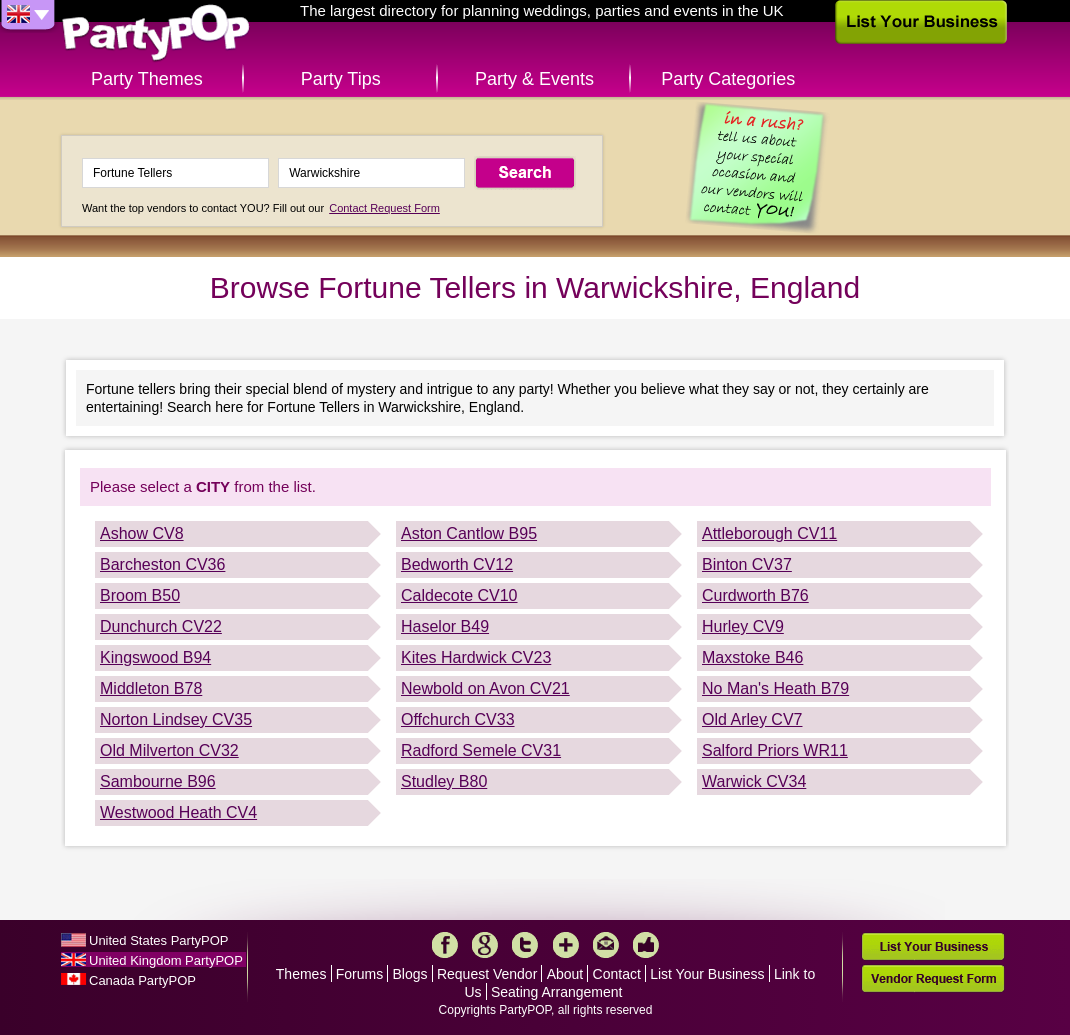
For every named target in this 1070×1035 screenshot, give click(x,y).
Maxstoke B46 (752, 657)
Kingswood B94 (155, 657)
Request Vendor (487, 974)
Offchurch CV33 (458, 719)
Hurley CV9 (743, 626)
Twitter (525, 945)
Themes (301, 974)
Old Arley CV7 (752, 719)
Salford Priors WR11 (775, 750)
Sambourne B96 (158, 781)
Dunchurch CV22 (161, 626)
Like (646, 945)
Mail (606, 945)
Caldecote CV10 (459, 595)
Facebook (445, 945)
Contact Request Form (384, 208)
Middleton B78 (151, 688)
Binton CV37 (747, 564)
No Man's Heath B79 (775, 688)
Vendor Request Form (933, 978)
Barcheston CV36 (162, 564)
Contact (617, 974)
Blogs (410, 974)
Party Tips (341, 79)
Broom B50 (140, 595)
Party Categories (728, 79)
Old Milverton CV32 (169, 750)
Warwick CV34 (754, 781)
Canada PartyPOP (142, 980)
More (566, 945)
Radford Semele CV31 (481, 750)
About (565, 974)
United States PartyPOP (158, 940)
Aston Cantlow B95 (469, 533)
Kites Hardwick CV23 (476, 657)
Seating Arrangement (557, 992)
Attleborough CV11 (769, 533)
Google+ (485, 945)
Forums (359, 974)
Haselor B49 (445, 626)
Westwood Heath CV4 (178, 812)
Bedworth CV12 (457, 564)
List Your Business (707, 974)
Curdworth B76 (755, 595)
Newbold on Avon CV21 (485, 688)
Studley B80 (444, 781)
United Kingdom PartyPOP (166, 960)
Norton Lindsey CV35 (176, 719)
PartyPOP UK (156, 33)
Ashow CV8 (142, 533)
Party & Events (534, 79)
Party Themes (147, 79)
